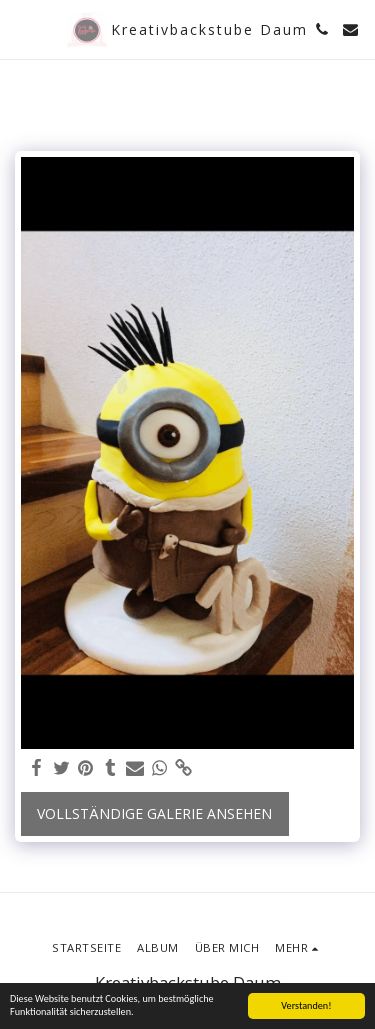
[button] (22, 28)
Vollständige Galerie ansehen (154, 813)
